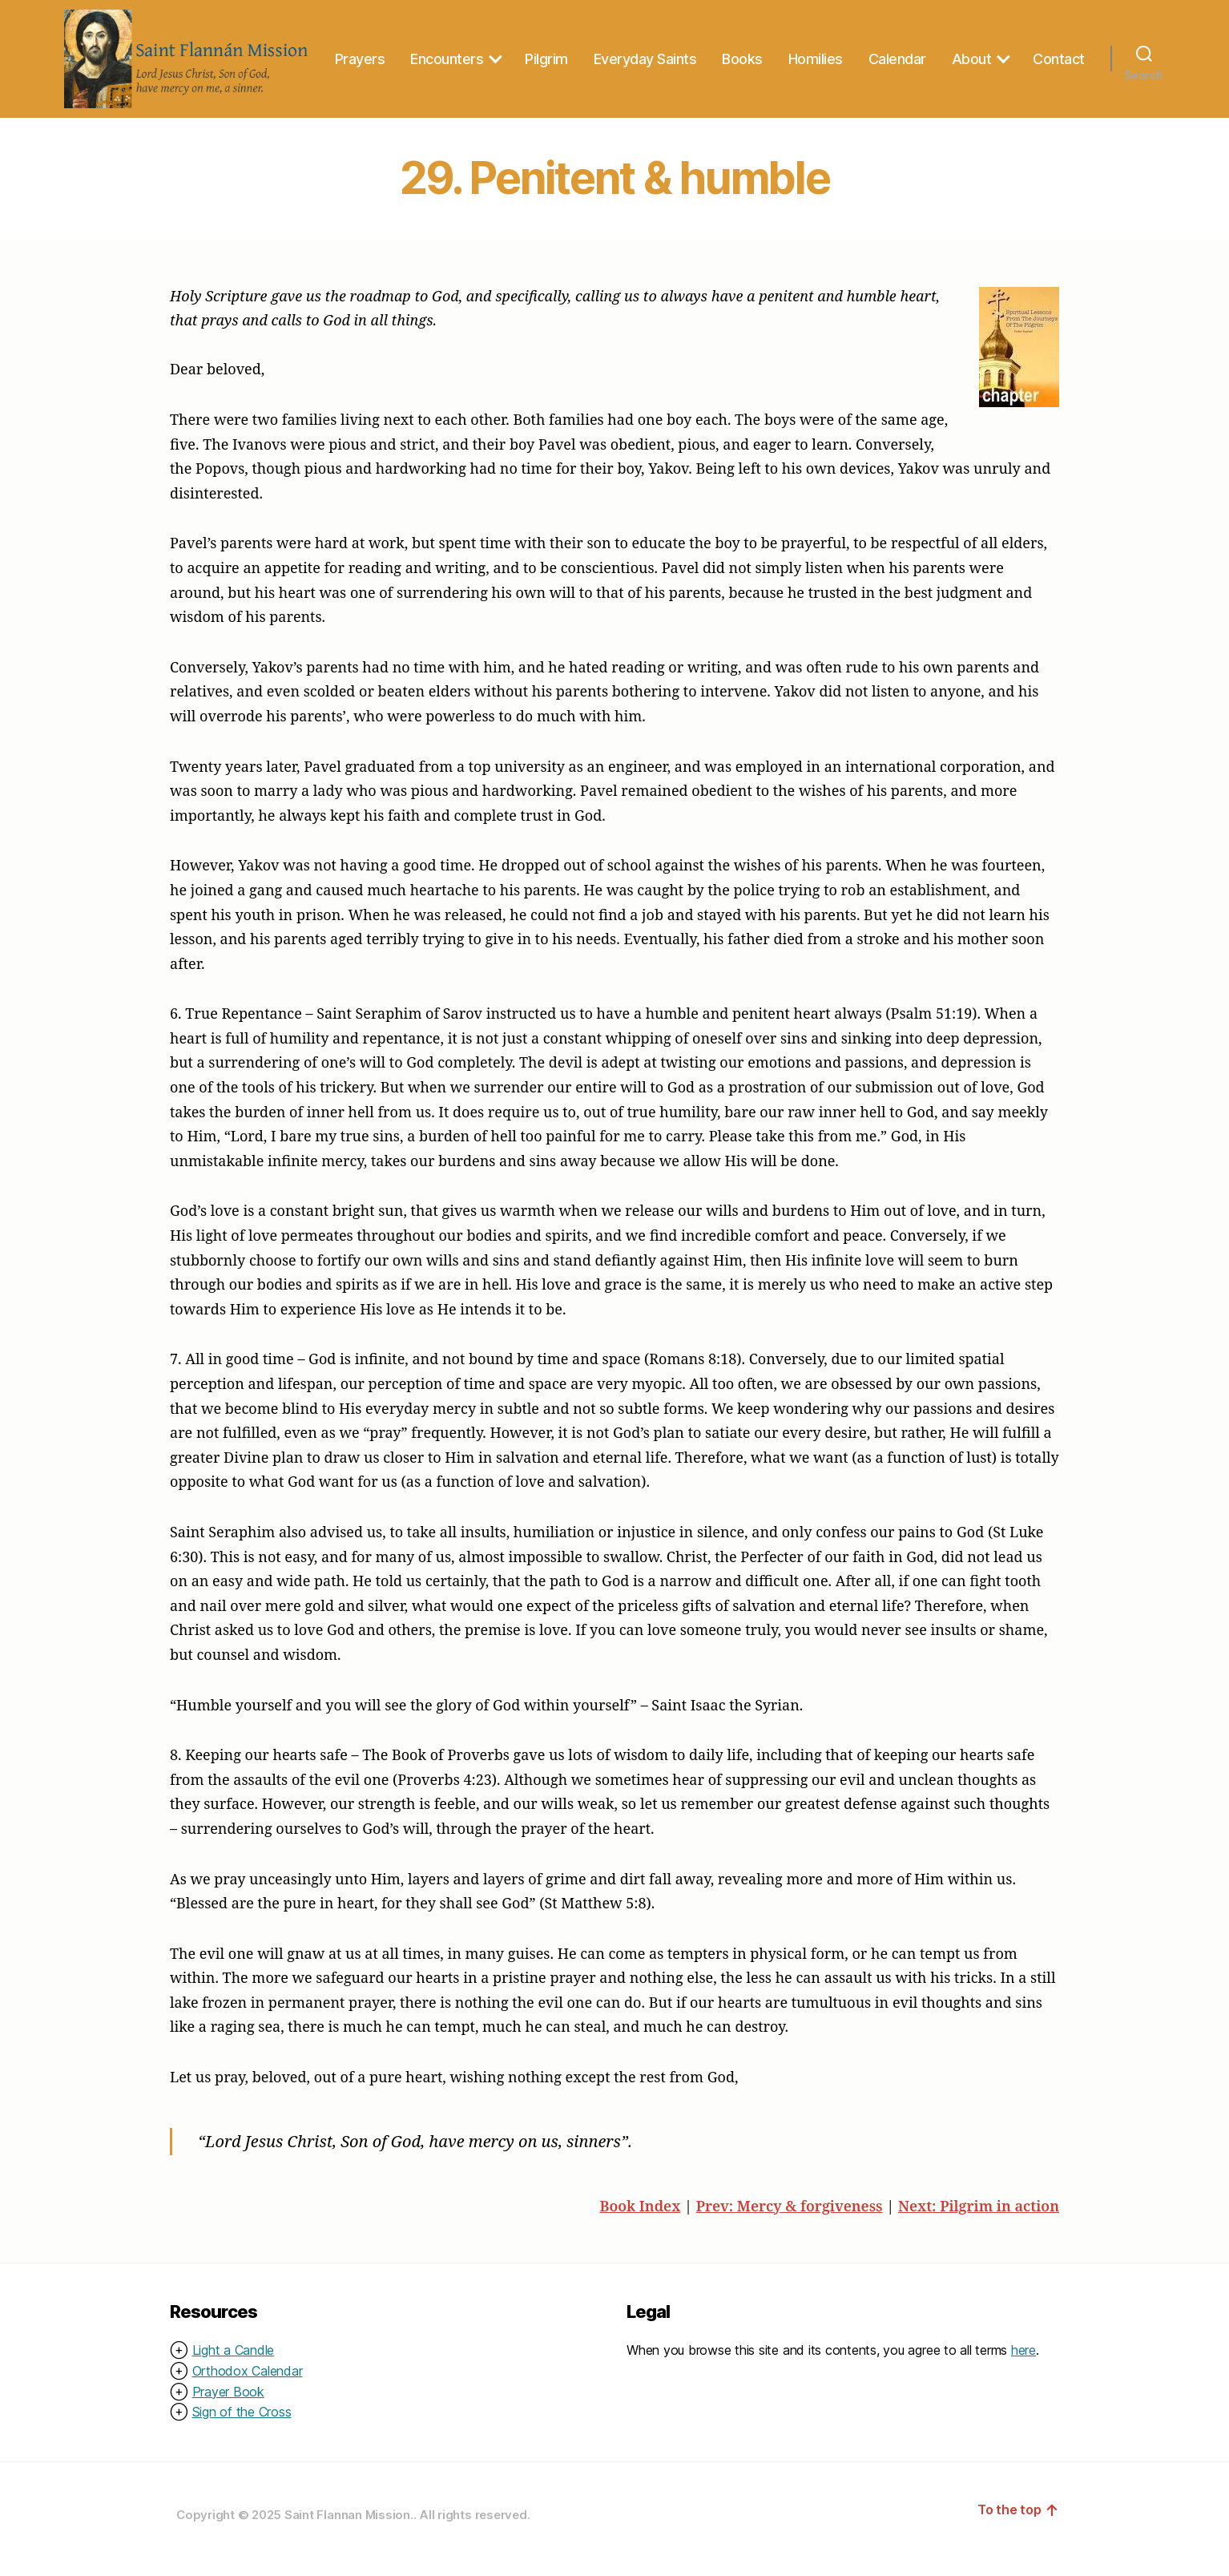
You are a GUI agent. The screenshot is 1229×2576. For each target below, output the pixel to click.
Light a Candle (233, 2363)
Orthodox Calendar (247, 2384)
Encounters (524, 50)
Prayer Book (228, 2404)
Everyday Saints (722, 50)
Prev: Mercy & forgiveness (789, 2217)
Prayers (437, 50)
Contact (1059, 79)
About (1049, 50)
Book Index (639, 2217)
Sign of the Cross (242, 2425)
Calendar (974, 50)
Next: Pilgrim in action (978, 2217)
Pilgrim (624, 50)
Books (820, 50)
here (1023, 2363)
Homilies (892, 50)
